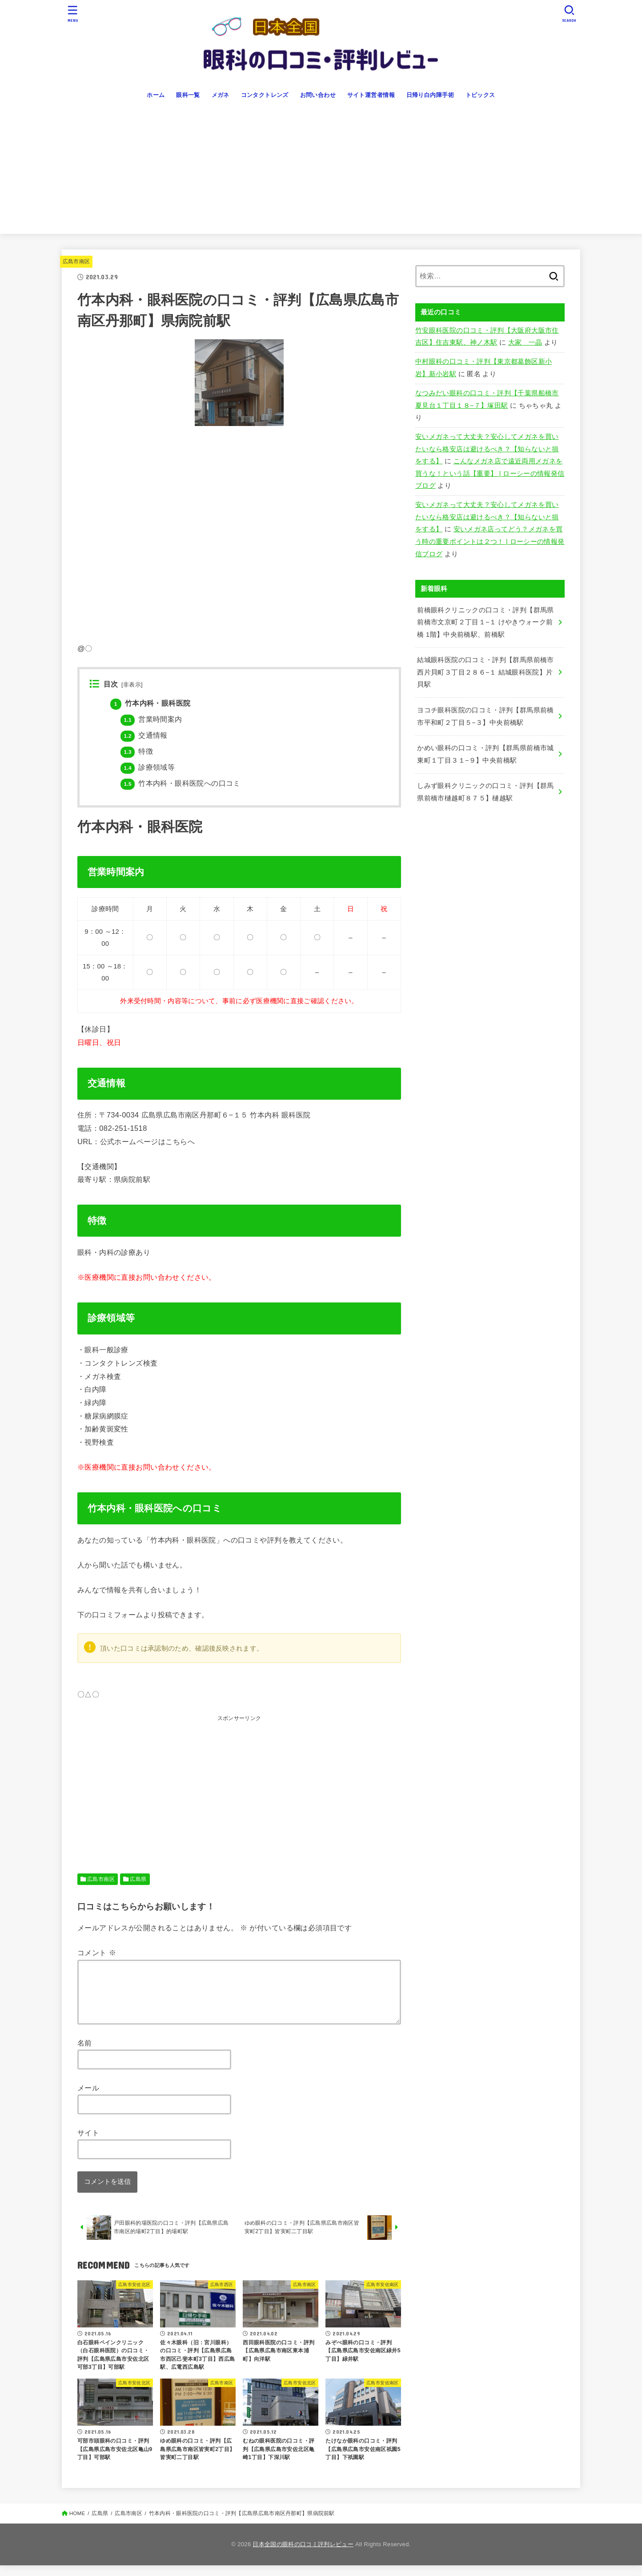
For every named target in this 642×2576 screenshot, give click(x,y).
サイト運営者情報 (371, 95)
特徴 (136, 751)
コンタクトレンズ (265, 95)
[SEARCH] (569, 13)
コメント (96, 1953)
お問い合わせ (318, 95)
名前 (84, 2054)
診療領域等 (147, 767)
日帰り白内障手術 (430, 95)
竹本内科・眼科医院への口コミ (180, 783)
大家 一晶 (525, 342)
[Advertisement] (321, 171)
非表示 (132, 685)
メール (88, 2098)
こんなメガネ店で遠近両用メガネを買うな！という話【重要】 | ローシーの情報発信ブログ (490, 473)
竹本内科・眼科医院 (150, 703)
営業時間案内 (151, 719)
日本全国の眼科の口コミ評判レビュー (303, 2555)
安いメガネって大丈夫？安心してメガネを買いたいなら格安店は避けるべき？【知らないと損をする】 (487, 449)
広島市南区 (76, 261)
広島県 (138, 1879)
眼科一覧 (188, 95)
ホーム (156, 95)
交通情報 (143, 735)
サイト (88, 2143)
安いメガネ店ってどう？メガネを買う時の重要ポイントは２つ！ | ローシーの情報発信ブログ (490, 541)
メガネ (220, 95)
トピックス (480, 95)
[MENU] (73, 13)
